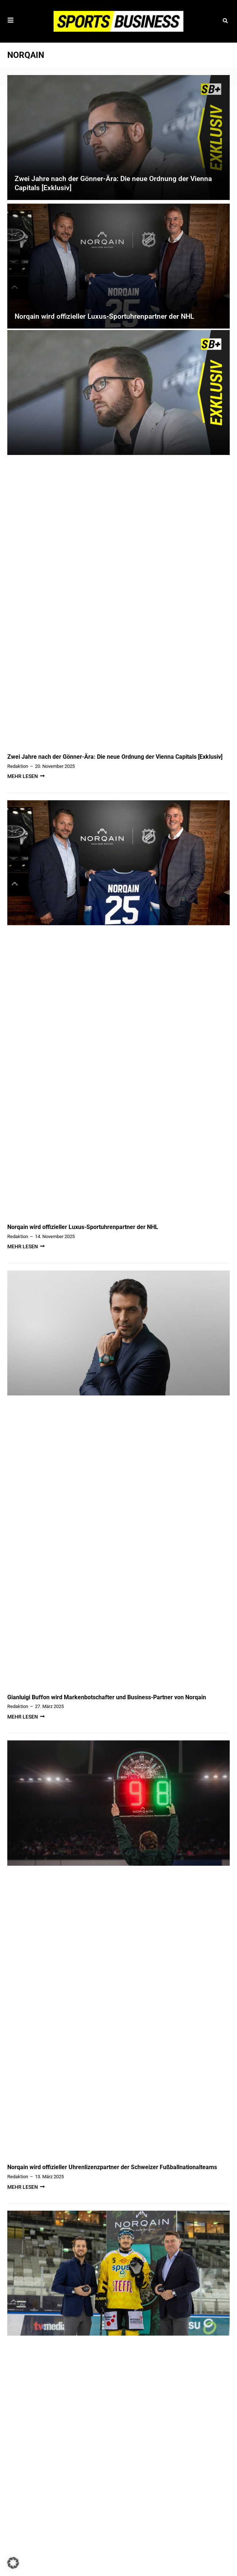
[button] (225, 21)
